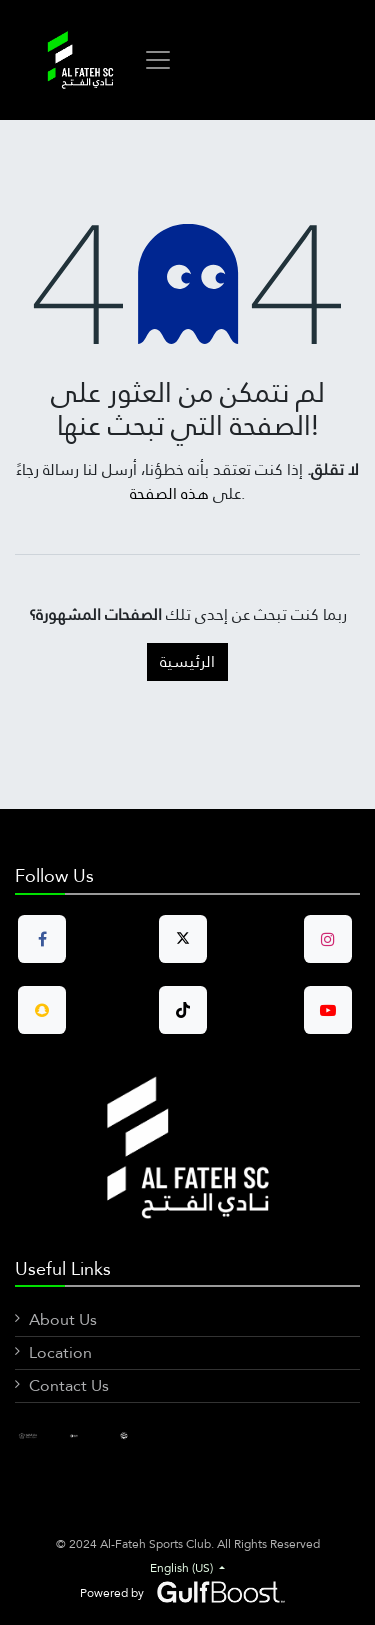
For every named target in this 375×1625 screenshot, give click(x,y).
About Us (63, 1319)
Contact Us (69, 1385)
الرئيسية (187, 661)
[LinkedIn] (89, 1435)
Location (60, 1352)
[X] (139, 1435)
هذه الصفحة (169, 493)
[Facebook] (38, 1435)
